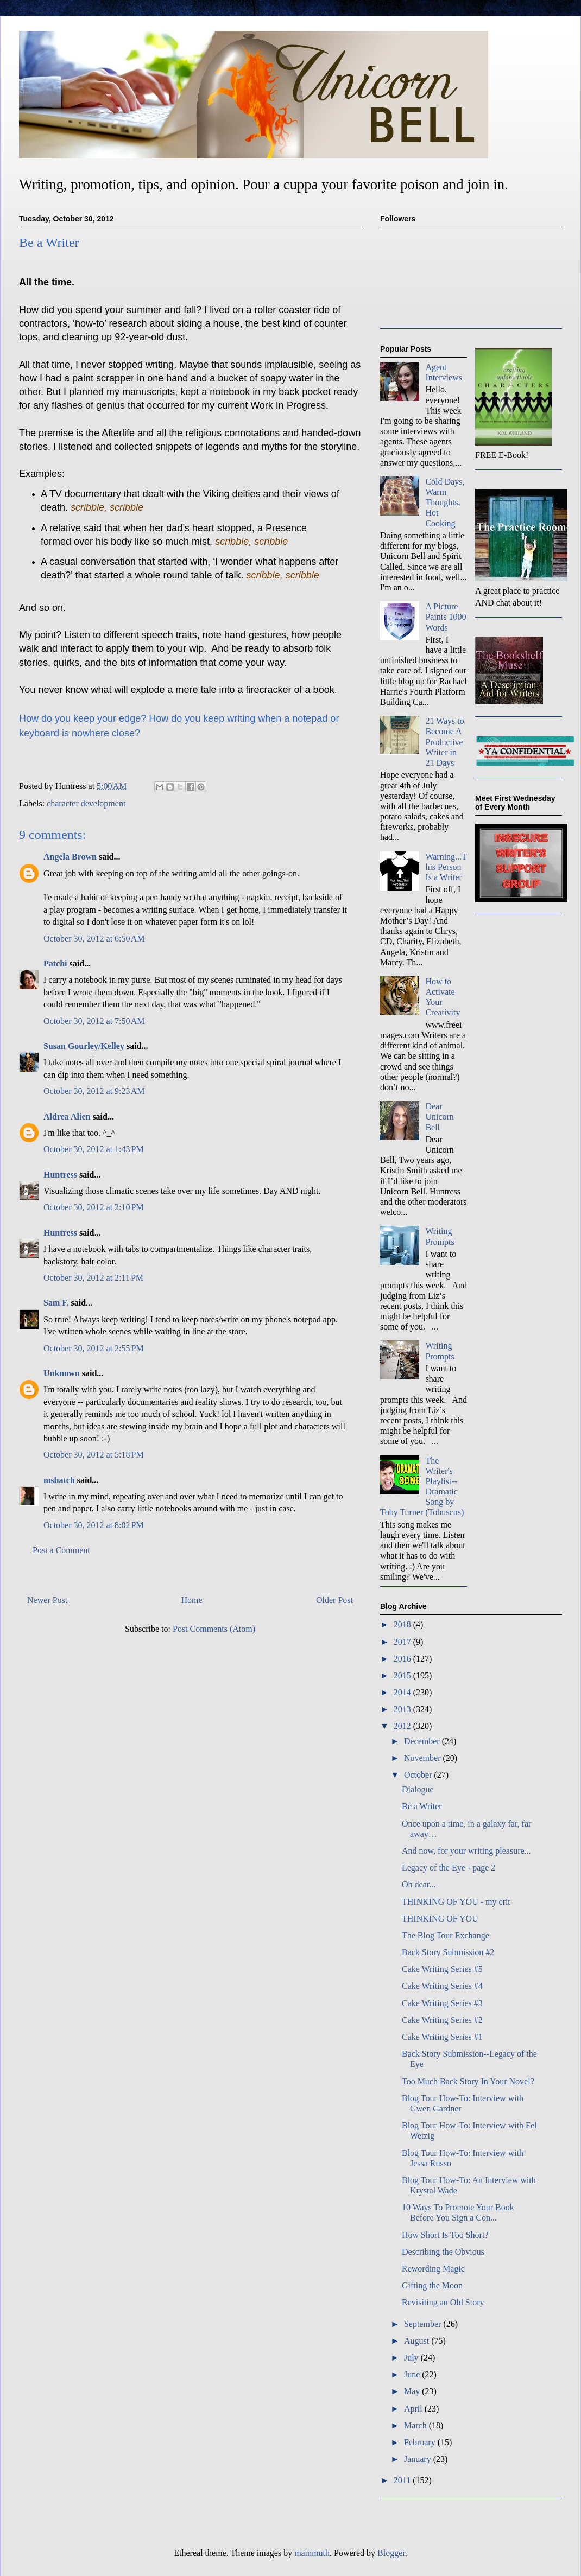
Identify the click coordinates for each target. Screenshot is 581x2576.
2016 (403, 1658)
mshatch (59, 1480)
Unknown (61, 1373)
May (413, 2391)
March (416, 2425)
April (414, 2408)
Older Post (334, 1600)
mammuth (312, 2553)
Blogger (391, 2553)
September (423, 2324)
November (423, 1758)
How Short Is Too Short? (445, 2235)
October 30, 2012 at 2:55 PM (93, 1348)
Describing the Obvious (443, 2251)
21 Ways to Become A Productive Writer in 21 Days (444, 741)
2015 (403, 1675)
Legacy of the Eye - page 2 (448, 1867)
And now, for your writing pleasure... (466, 1850)
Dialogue (418, 1789)
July (412, 2357)
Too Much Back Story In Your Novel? (468, 2081)
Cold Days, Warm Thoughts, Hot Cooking (444, 502)
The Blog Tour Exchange (445, 1935)
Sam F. (56, 1302)
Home (192, 1600)
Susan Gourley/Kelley (83, 1046)
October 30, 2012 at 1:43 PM (93, 1149)
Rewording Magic (433, 2268)
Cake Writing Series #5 (442, 1969)
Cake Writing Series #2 (442, 2020)
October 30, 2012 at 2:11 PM (93, 1277)
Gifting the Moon (432, 2285)
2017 (403, 1641)
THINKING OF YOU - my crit (456, 1901)
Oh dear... (418, 1884)
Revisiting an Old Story (443, 2302)
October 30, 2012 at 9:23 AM (93, 1091)
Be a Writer (422, 1806)
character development (86, 803)
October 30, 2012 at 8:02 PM (93, 1525)
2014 (403, 1692)
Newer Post (47, 1600)
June (413, 2374)
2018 (403, 1624)
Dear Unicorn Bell (439, 1116)
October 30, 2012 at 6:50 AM (93, 938)
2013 (403, 1709)
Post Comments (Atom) (214, 1628)
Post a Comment (61, 1550)
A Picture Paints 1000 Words (445, 617)
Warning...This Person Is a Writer (445, 867)
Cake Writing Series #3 (442, 2003)
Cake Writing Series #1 (442, 2036)
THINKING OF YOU (440, 1918)
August (417, 2340)
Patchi (55, 963)
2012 (403, 1726)
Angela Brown (70, 856)
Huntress (60, 1174)
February (421, 2442)
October (419, 1774)
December (423, 1741)
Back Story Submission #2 (448, 1952)
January (418, 2459)
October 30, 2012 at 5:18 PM (93, 1454)
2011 (403, 2480)
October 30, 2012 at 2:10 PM (93, 1207)
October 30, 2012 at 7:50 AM (93, 1021)
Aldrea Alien (66, 1116)
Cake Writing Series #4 (442, 1985)
